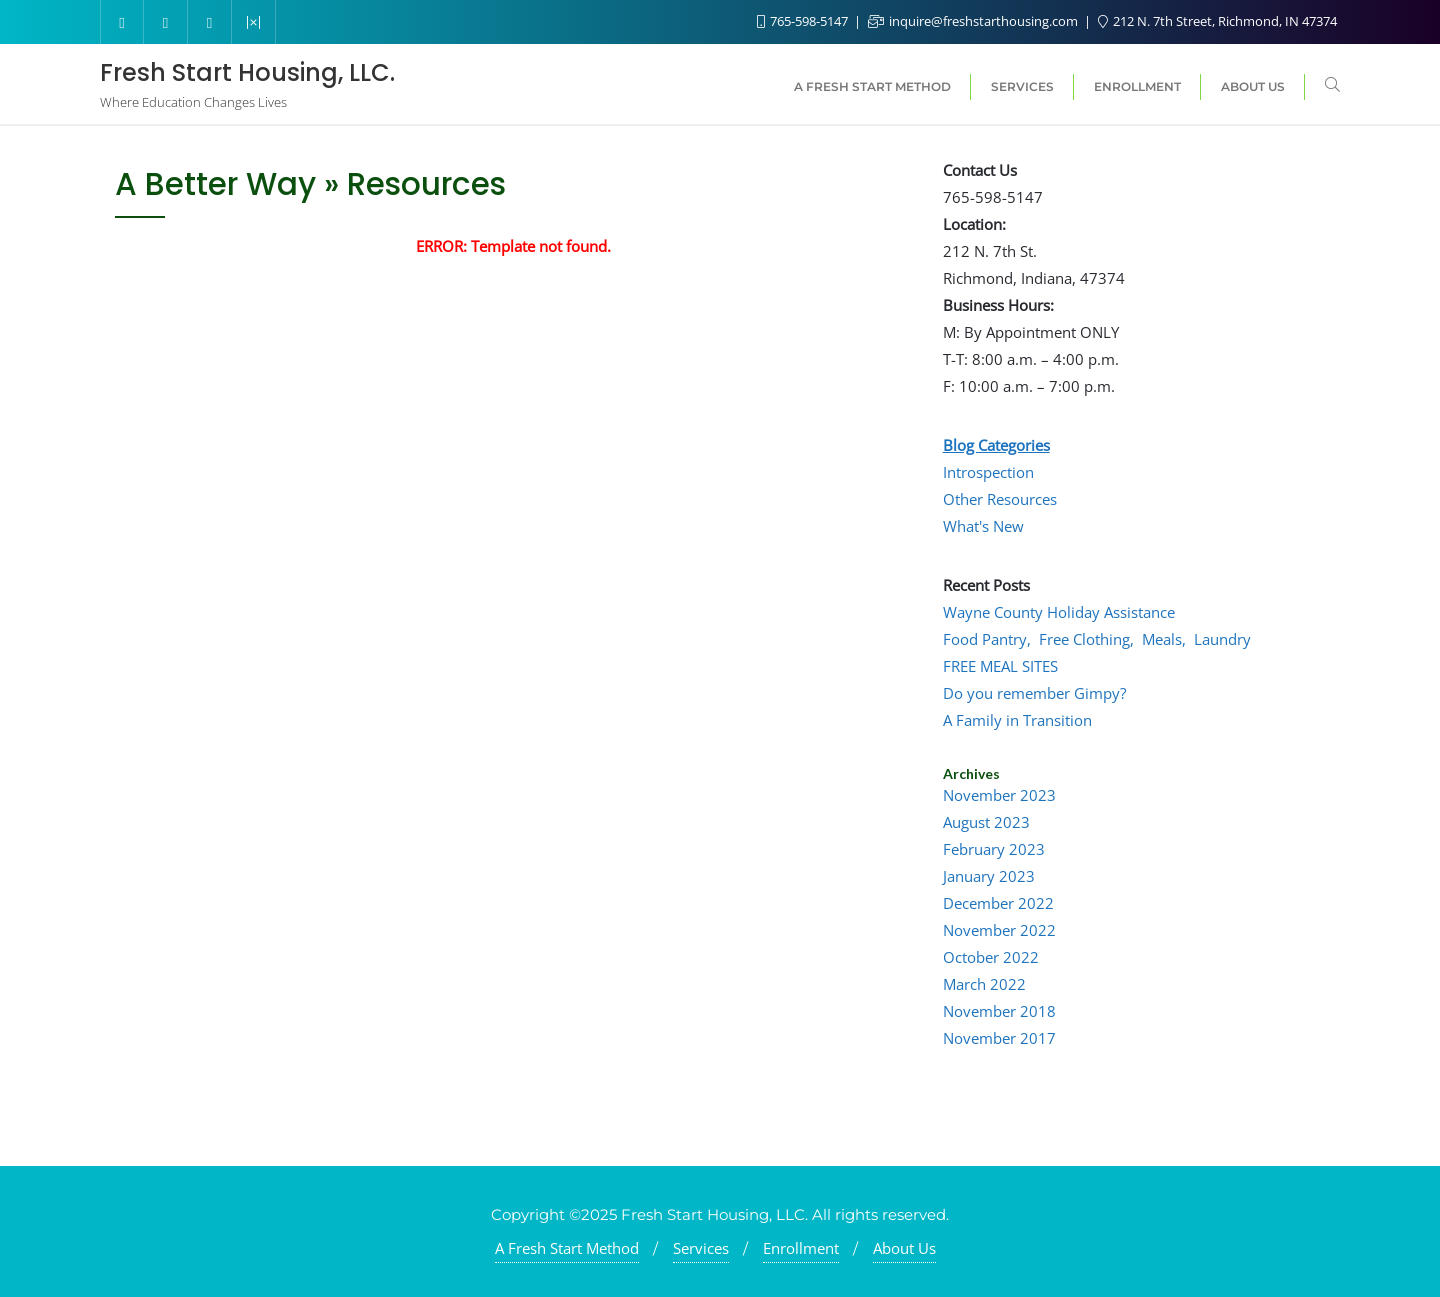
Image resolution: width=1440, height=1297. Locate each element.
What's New (983, 526)
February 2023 (994, 849)
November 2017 (999, 1038)
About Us (904, 1248)
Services (701, 1248)
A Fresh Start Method (567, 1248)
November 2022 (999, 930)
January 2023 (989, 876)
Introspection (988, 472)
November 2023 (999, 795)
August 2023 (986, 822)
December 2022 (998, 903)
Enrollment (801, 1248)
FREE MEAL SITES (1000, 666)
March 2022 (984, 984)
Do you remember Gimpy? (1034, 693)
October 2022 (991, 957)
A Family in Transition (1017, 720)
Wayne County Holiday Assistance (1059, 612)
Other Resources (1000, 499)
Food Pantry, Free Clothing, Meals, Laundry (1097, 639)
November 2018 (999, 1011)
